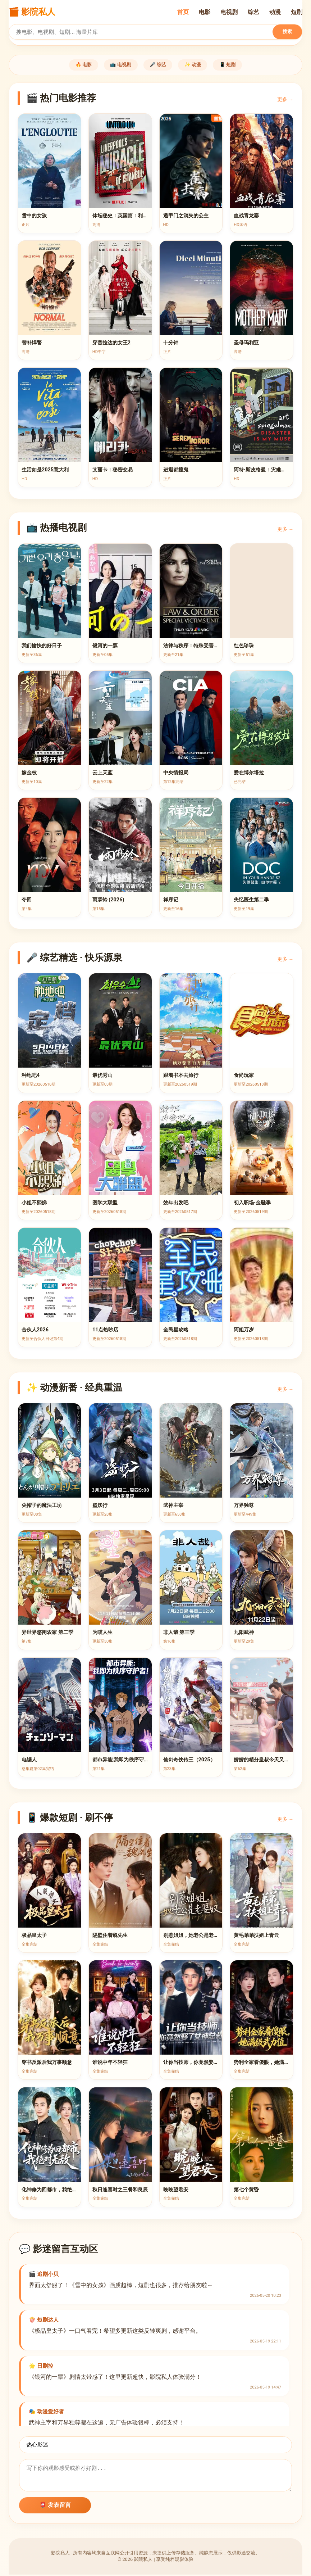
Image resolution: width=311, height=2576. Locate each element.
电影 (204, 12)
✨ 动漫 (199, 65)
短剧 (296, 12)
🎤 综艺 (158, 65)
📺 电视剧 (114, 65)
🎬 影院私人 (32, 12)
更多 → (285, 101)
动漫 (275, 12)
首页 (183, 12)
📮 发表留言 (55, 2506)
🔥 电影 (71, 65)
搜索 (287, 31)
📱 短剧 (240, 65)
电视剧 (229, 12)
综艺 (253, 12)
